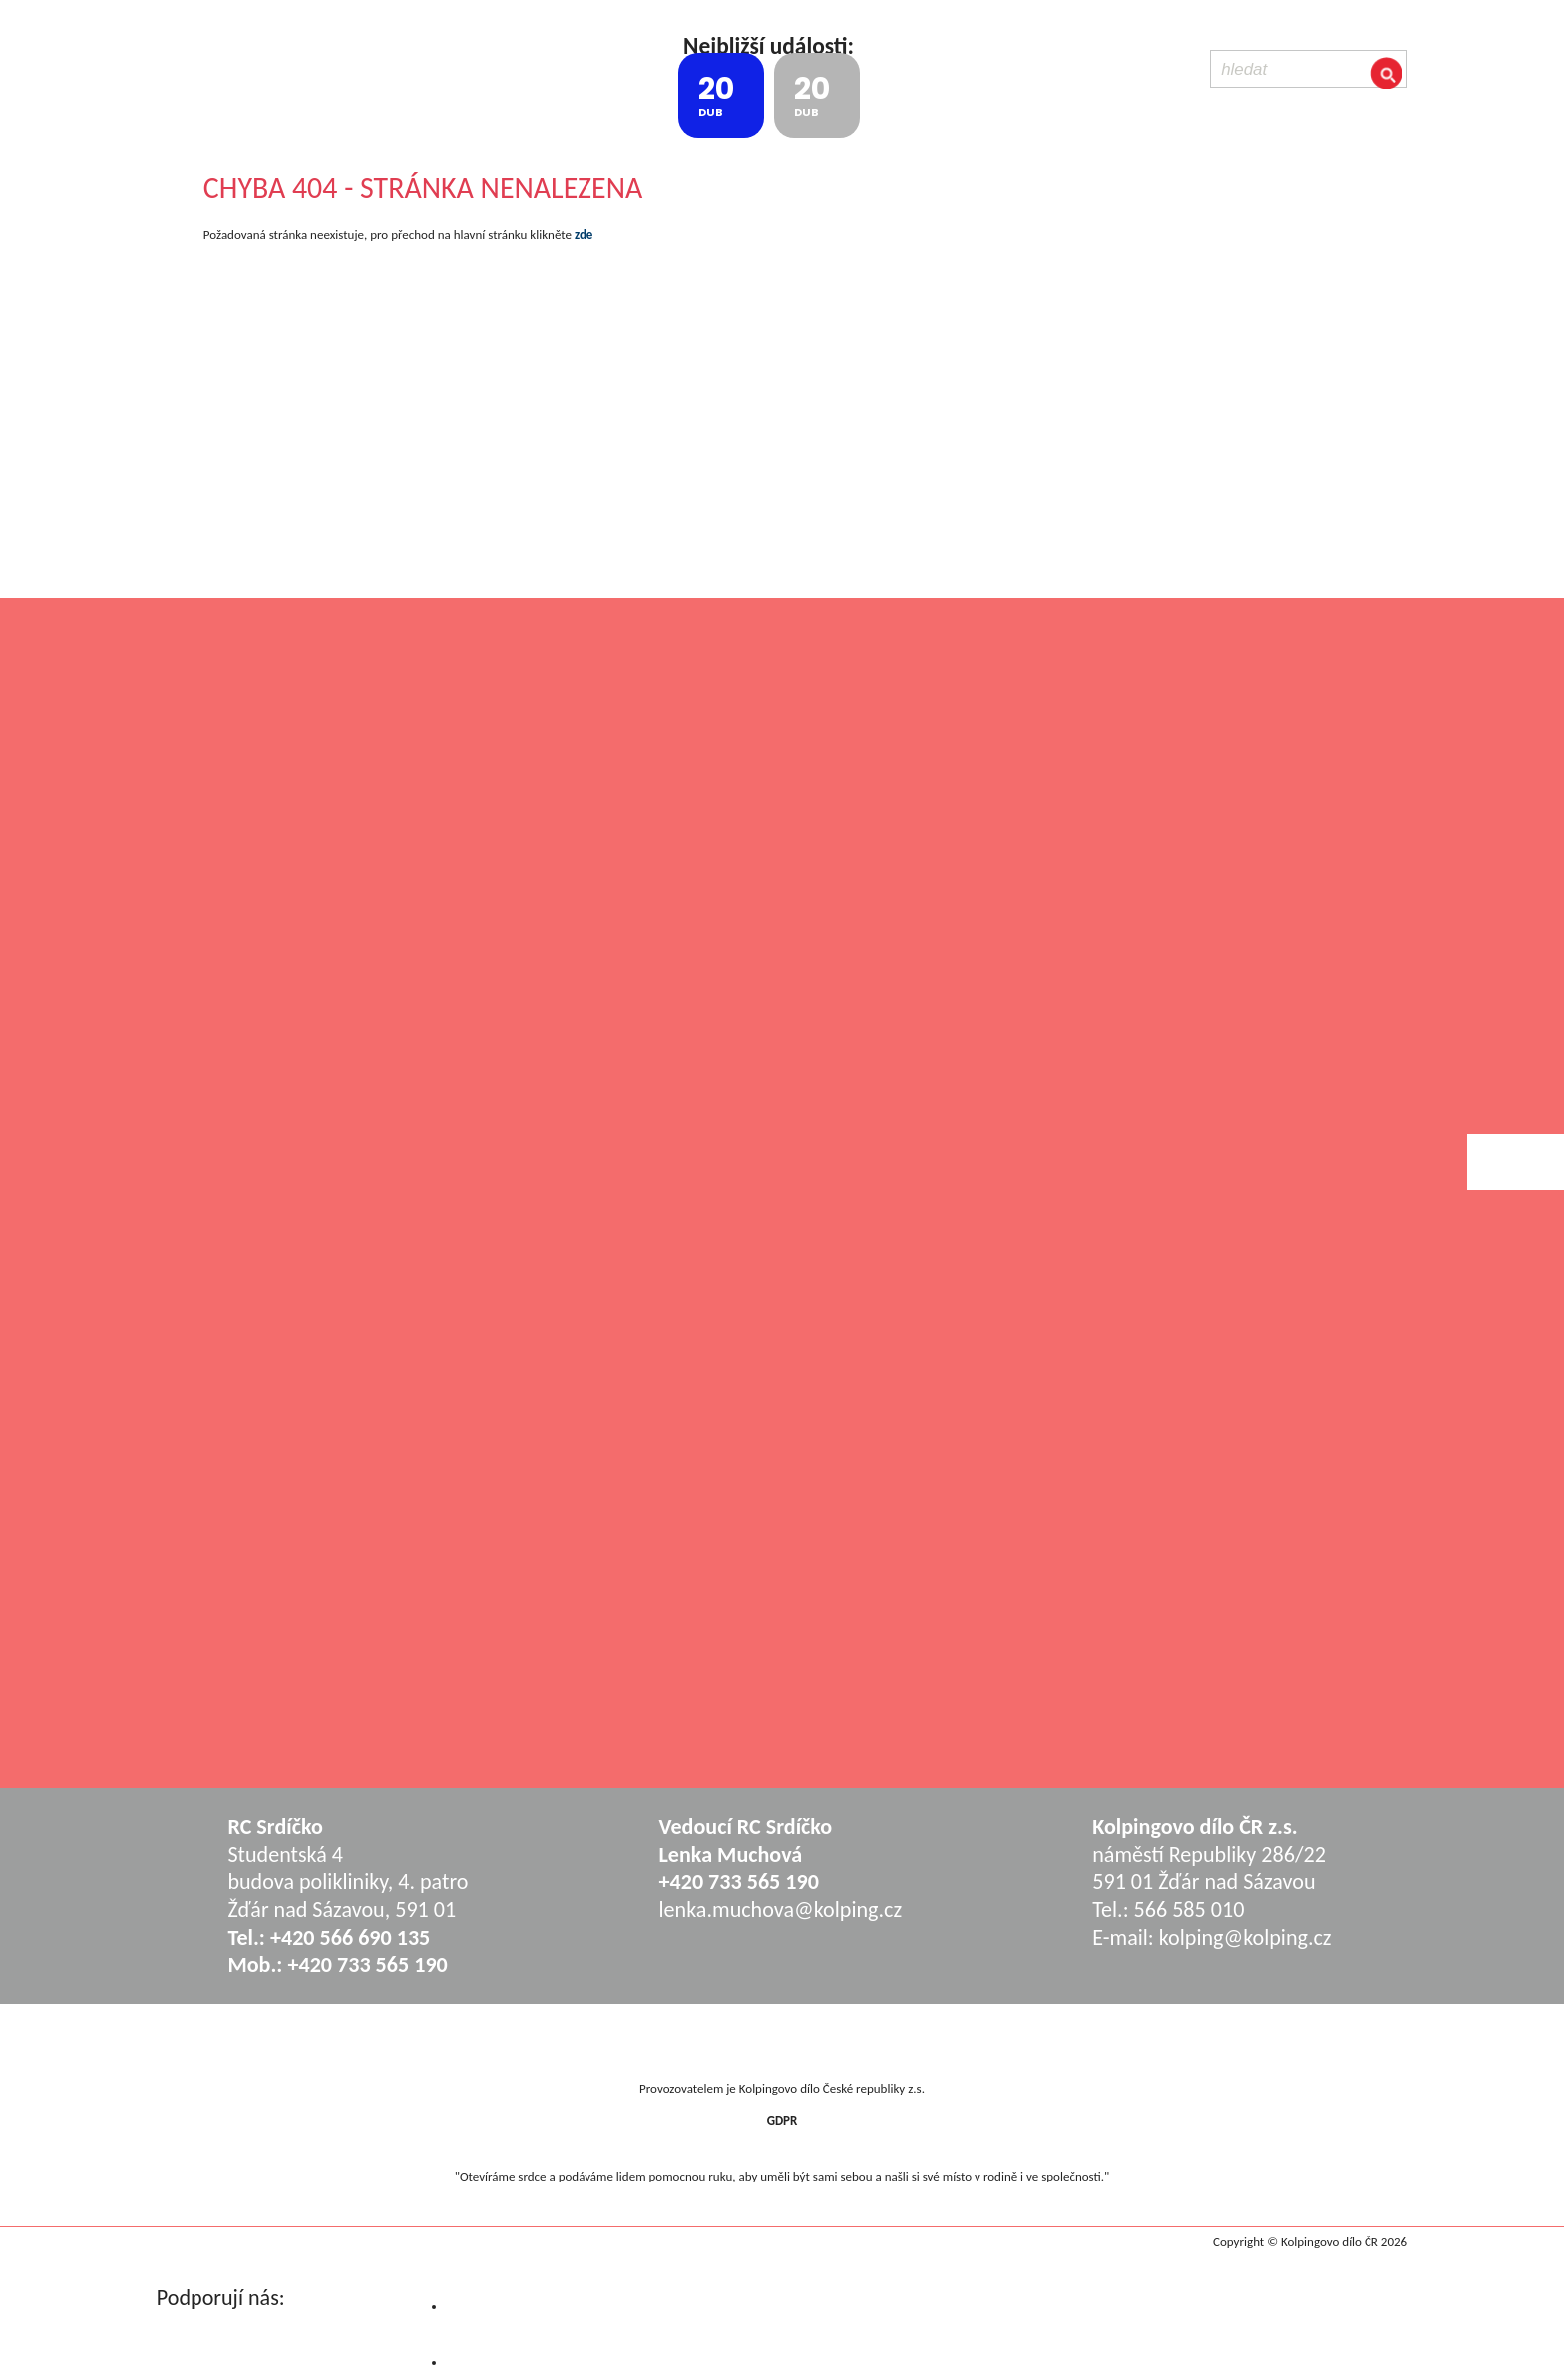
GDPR (782, 2120)
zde (583, 234)
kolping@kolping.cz (1245, 1937)
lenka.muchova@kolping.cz (781, 1909)
